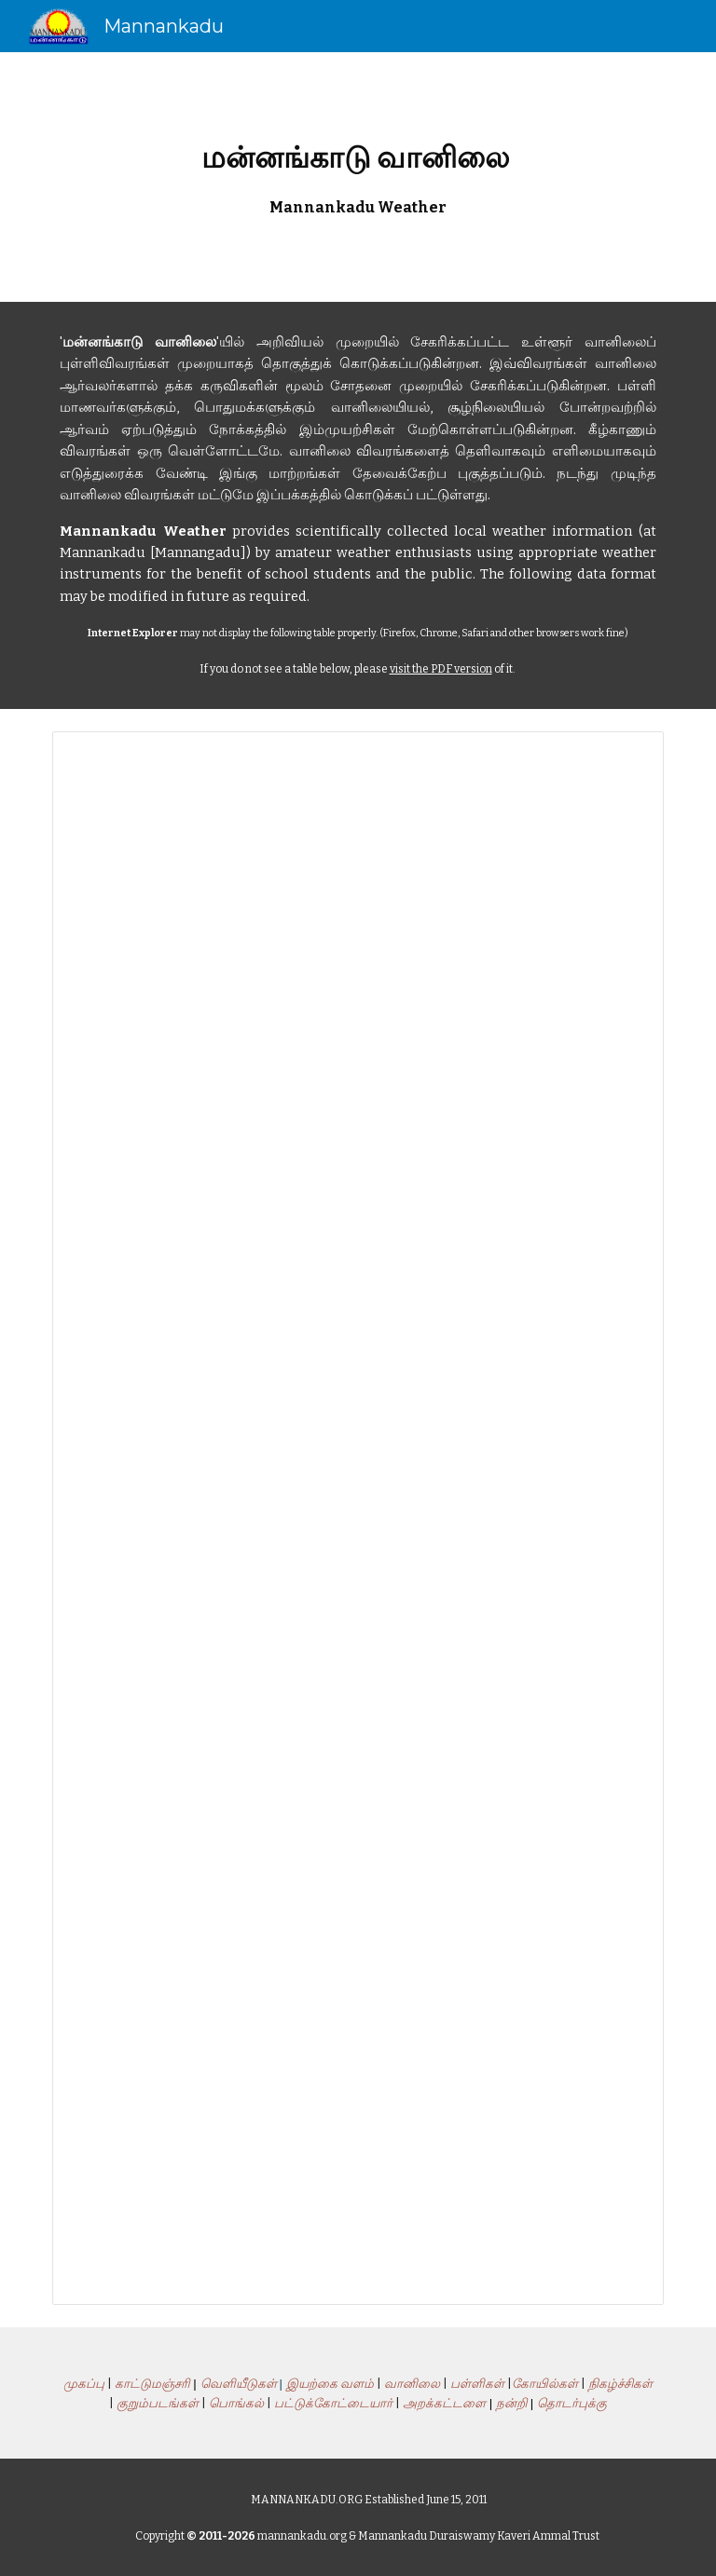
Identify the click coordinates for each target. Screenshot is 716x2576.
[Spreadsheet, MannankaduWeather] (357, 1518)
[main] (357, 177)
